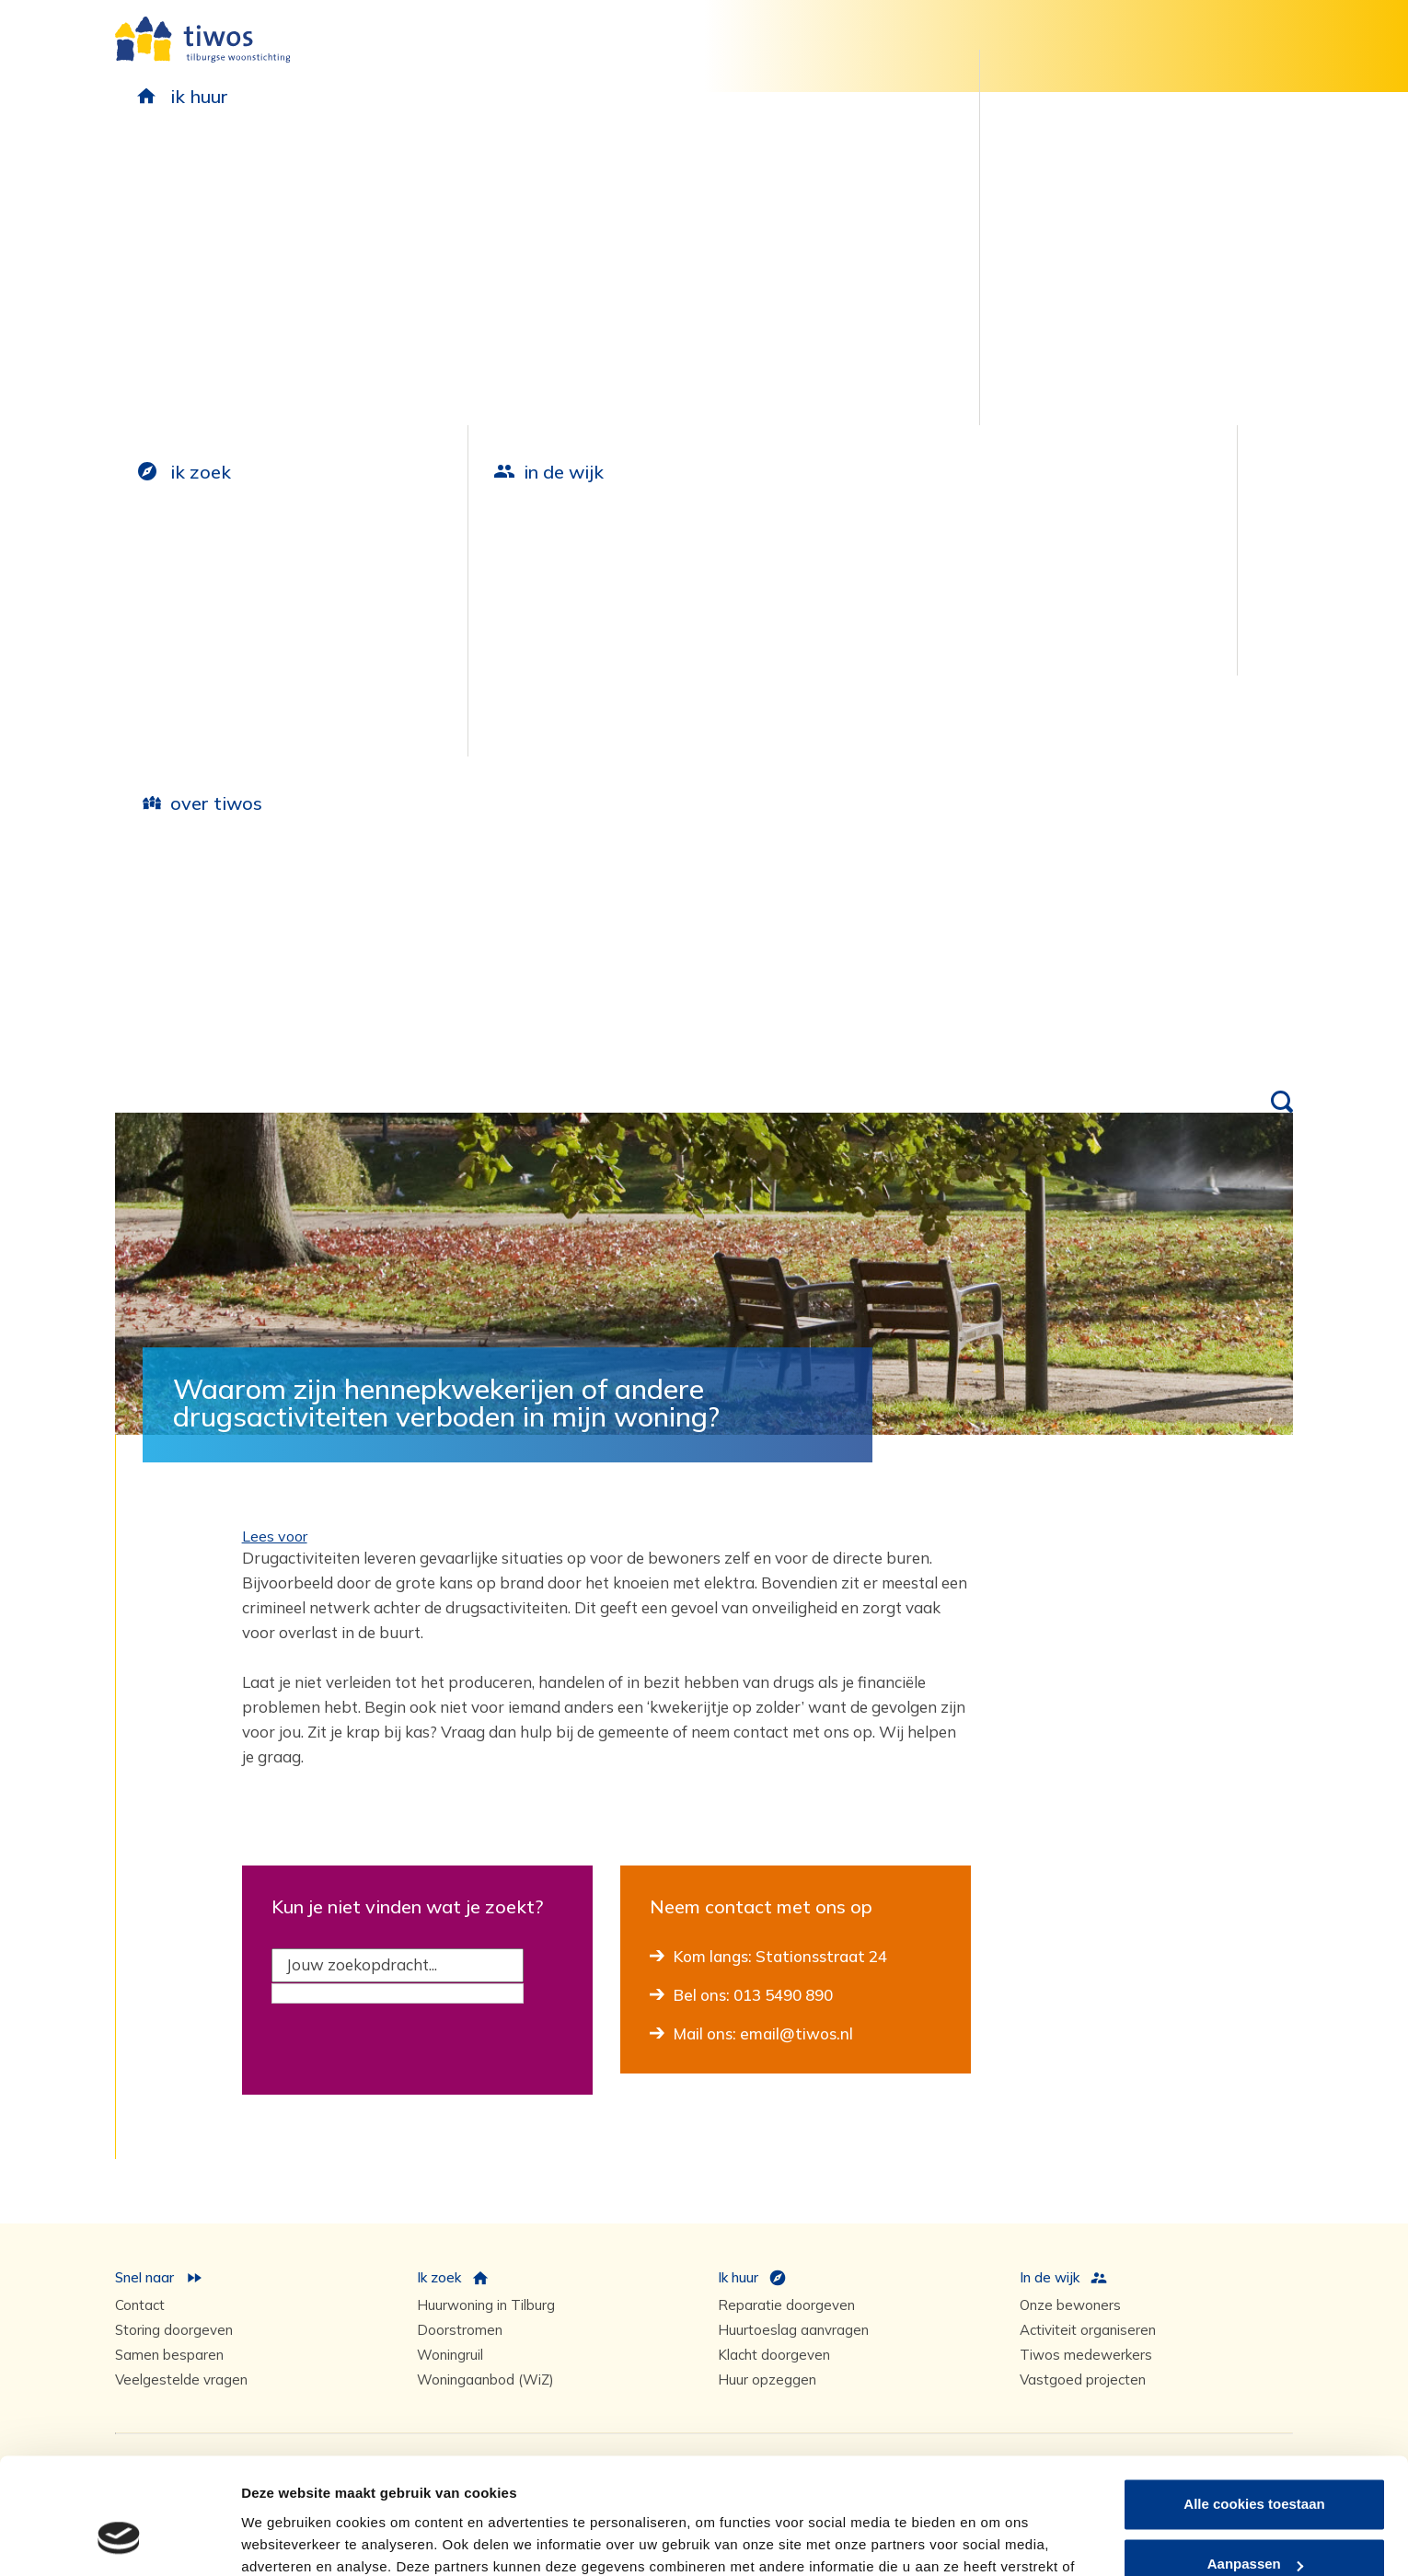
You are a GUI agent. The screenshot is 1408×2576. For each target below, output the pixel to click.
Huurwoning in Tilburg (486, 2305)
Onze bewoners (1070, 2305)
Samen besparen (169, 2354)
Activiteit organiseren (1088, 2330)
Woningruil (450, 2354)
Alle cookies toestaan (1253, 2404)
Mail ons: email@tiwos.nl (763, 2033)
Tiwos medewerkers (1086, 2354)
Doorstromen (459, 2330)
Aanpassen (1255, 2464)
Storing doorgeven (174, 2330)
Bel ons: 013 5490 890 (753, 1994)
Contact (140, 2305)
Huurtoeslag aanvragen (793, 2330)
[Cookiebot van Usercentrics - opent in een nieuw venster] (119, 2540)
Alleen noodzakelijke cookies (1254, 2525)
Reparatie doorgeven (786, 2305)
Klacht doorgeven (774, 2354)
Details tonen (285, 2539)
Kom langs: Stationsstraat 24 (780, 1956)
